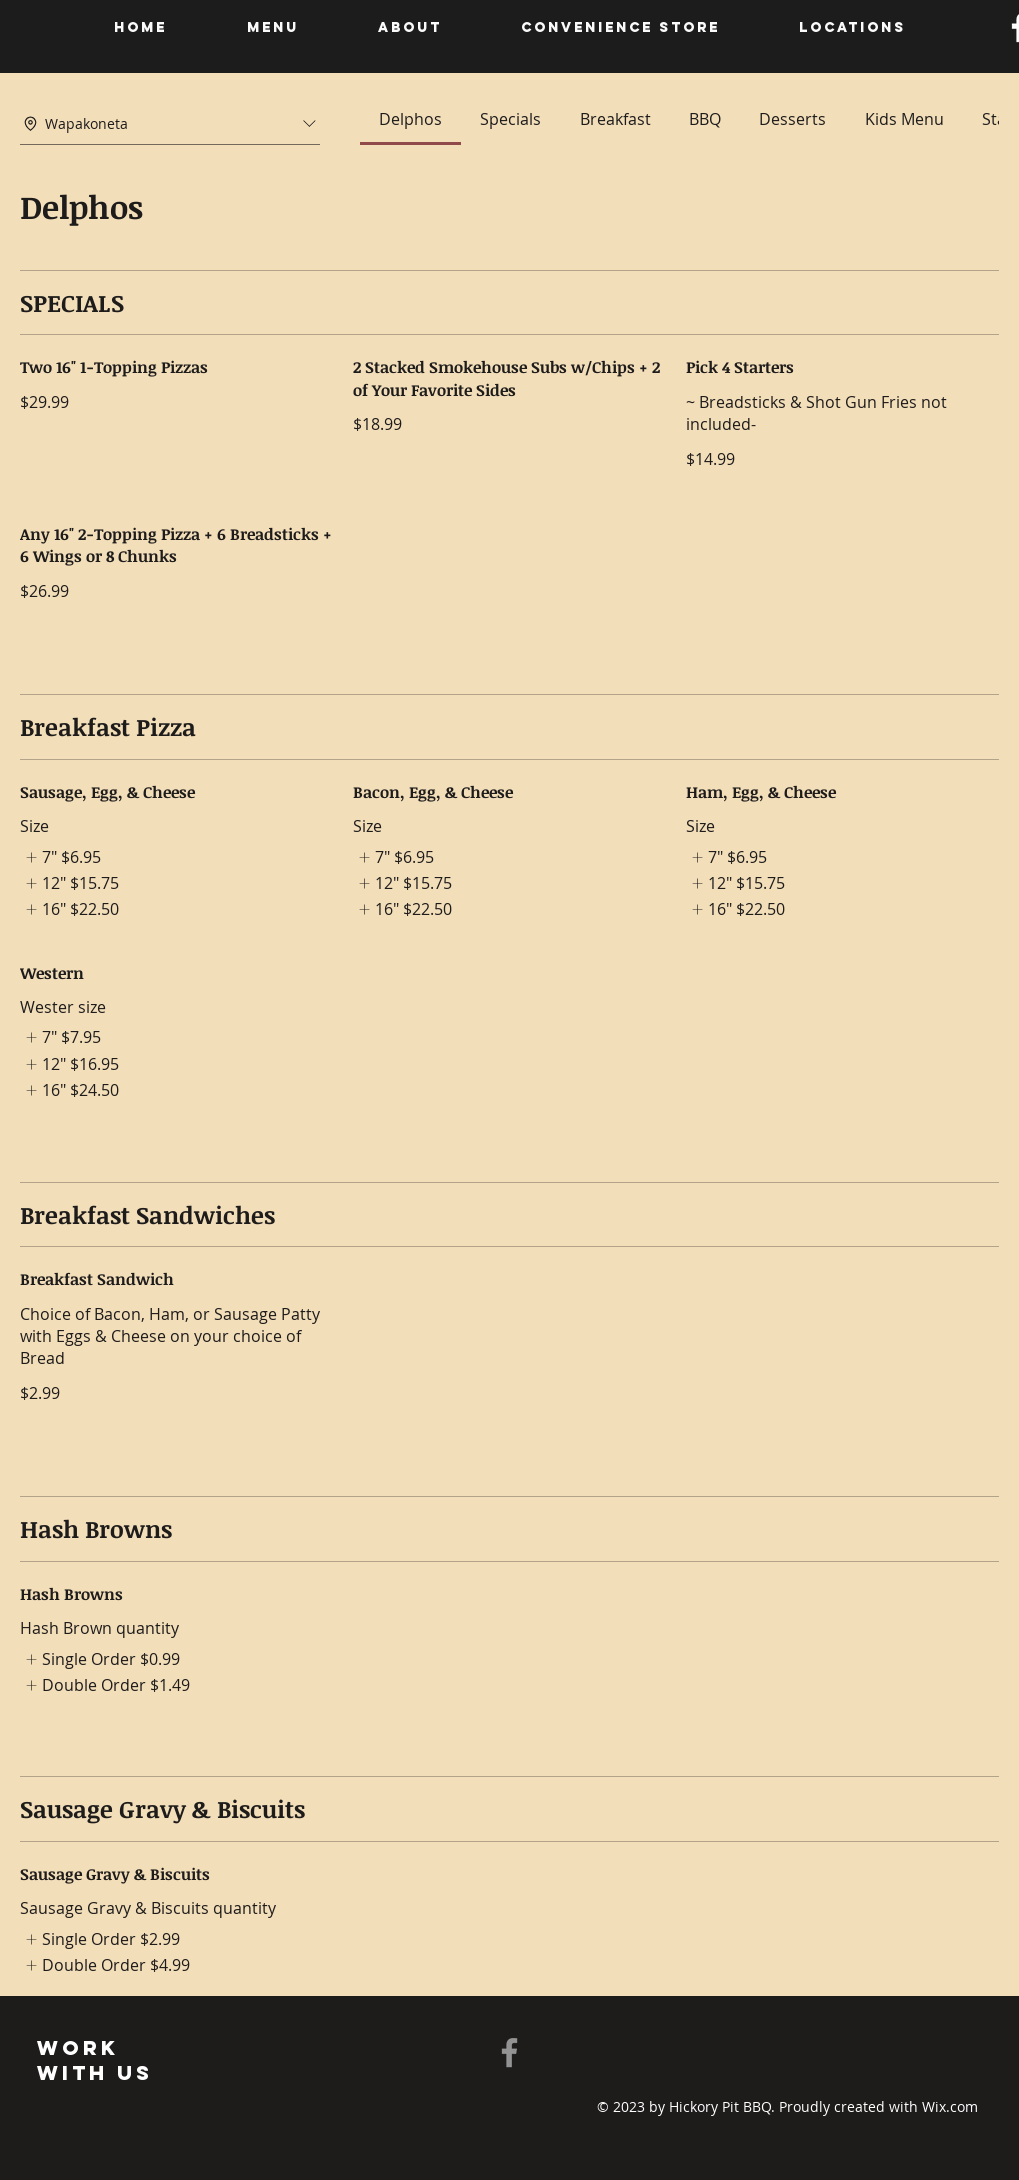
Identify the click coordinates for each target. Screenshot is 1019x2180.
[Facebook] (509, 2052)
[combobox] (170, 124)
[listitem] (60, 857)
